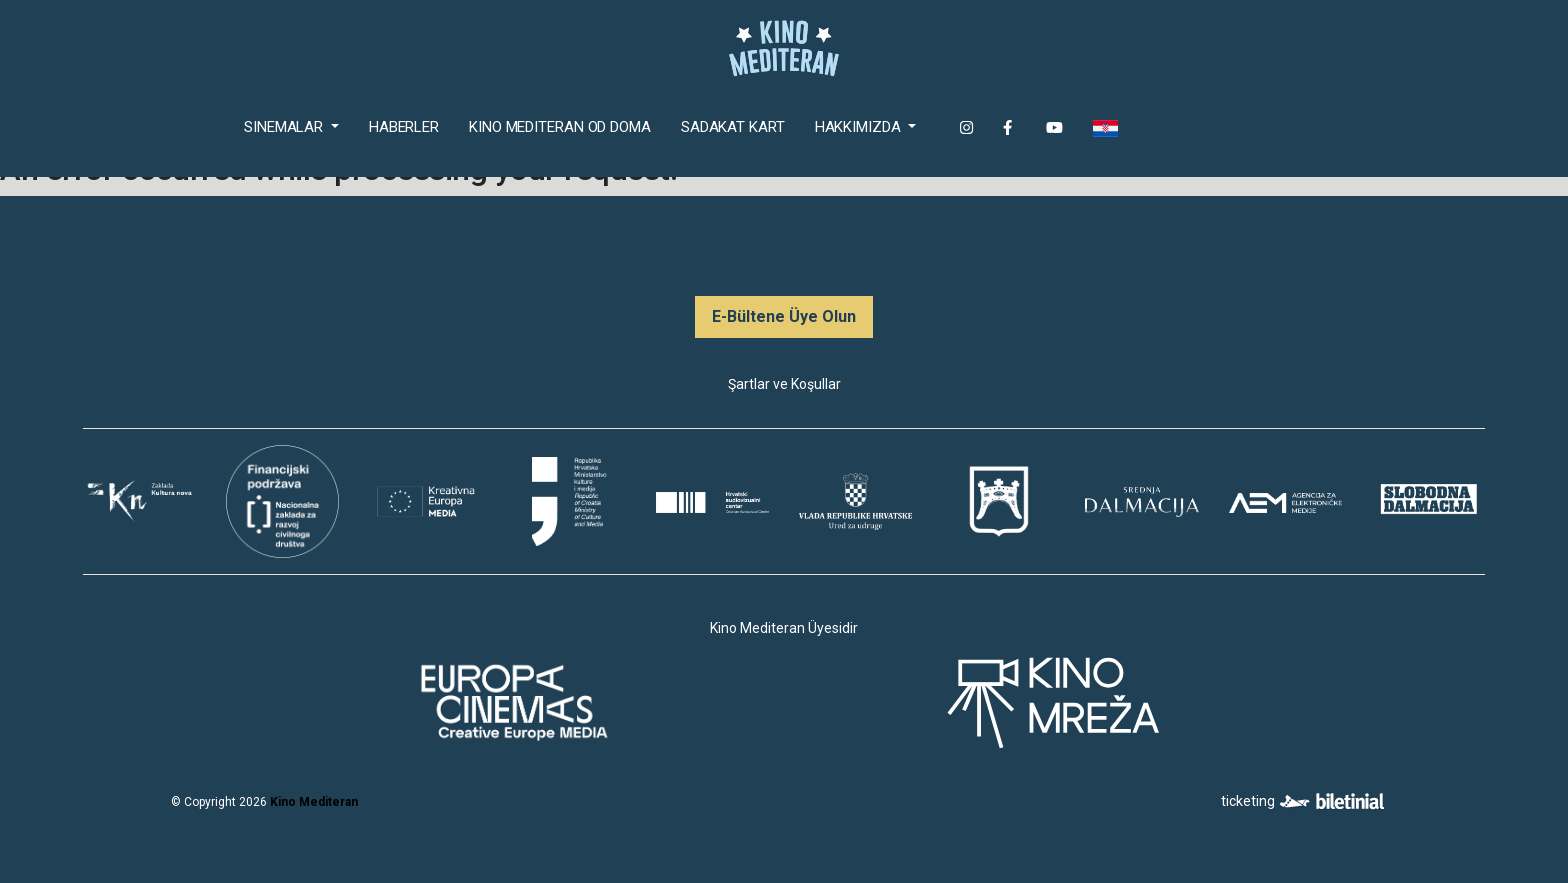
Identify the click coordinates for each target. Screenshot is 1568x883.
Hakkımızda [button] (860, 127)
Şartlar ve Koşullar (784, 384)
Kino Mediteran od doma (564, 125)
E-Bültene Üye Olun (784, 316)
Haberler (404, 127)
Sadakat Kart (733, 127)
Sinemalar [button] (285, 127)
